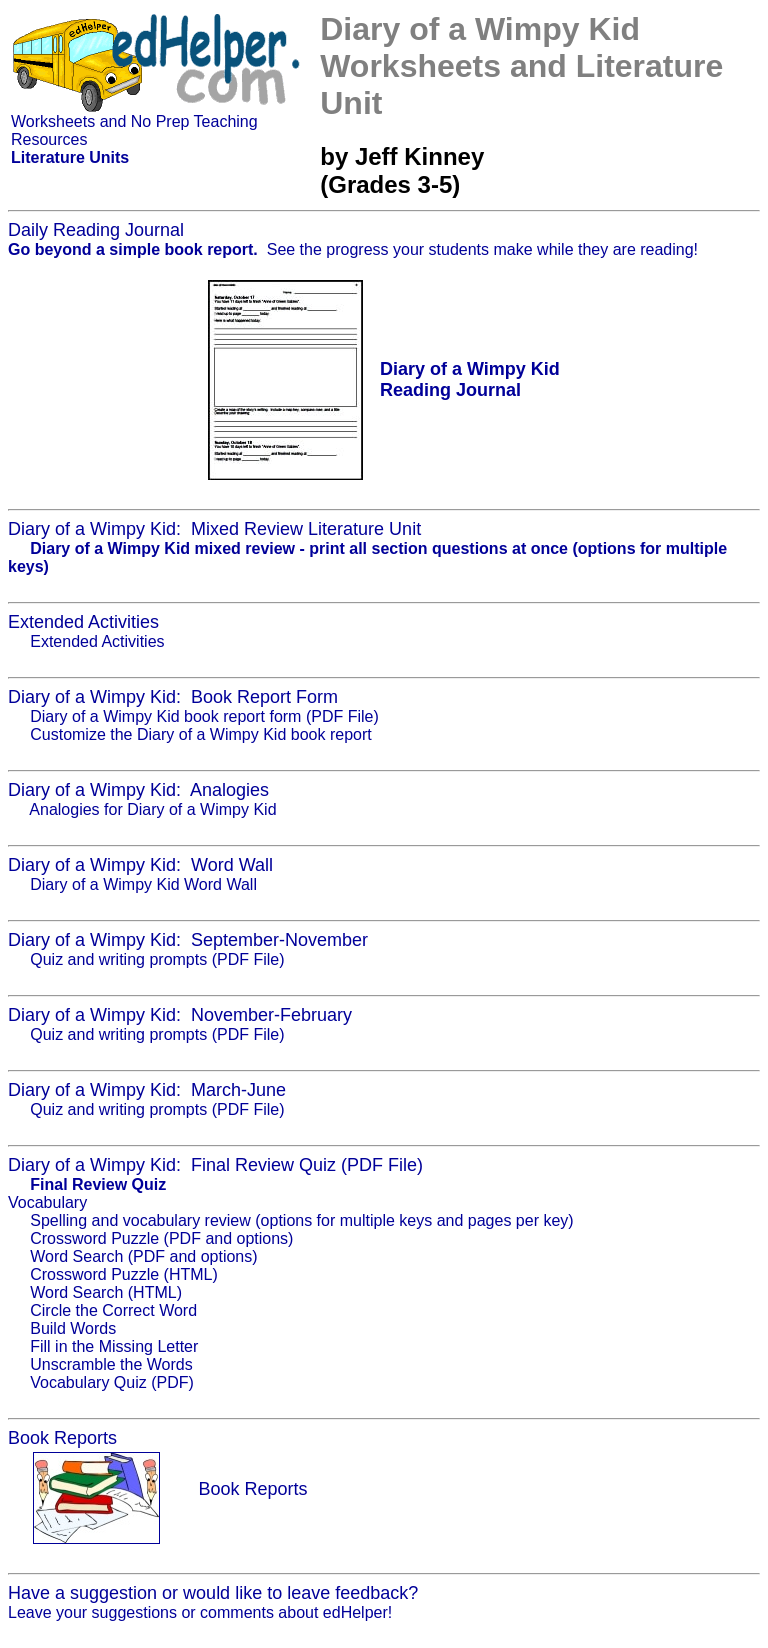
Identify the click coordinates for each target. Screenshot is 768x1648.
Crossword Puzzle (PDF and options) (161, 1238)
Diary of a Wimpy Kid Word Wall (143, 884)
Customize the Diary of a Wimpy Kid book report (200, 734)
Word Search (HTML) (106, 1292)
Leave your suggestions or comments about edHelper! (200, 1612)
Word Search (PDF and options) (143, 1256)
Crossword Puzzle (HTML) (124, 1274)
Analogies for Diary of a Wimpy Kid (152, 809)
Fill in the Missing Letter (114, 1346)
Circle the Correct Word (113, 1310)
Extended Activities (97, 641)
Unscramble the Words (111, 1364)
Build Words (73, 1328)
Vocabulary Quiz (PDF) (112, 1382)
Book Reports (252, 1489)
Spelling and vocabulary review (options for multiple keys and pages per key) (301, 1220)
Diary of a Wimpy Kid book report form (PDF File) (204, 716)
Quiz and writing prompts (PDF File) (157, 959)
